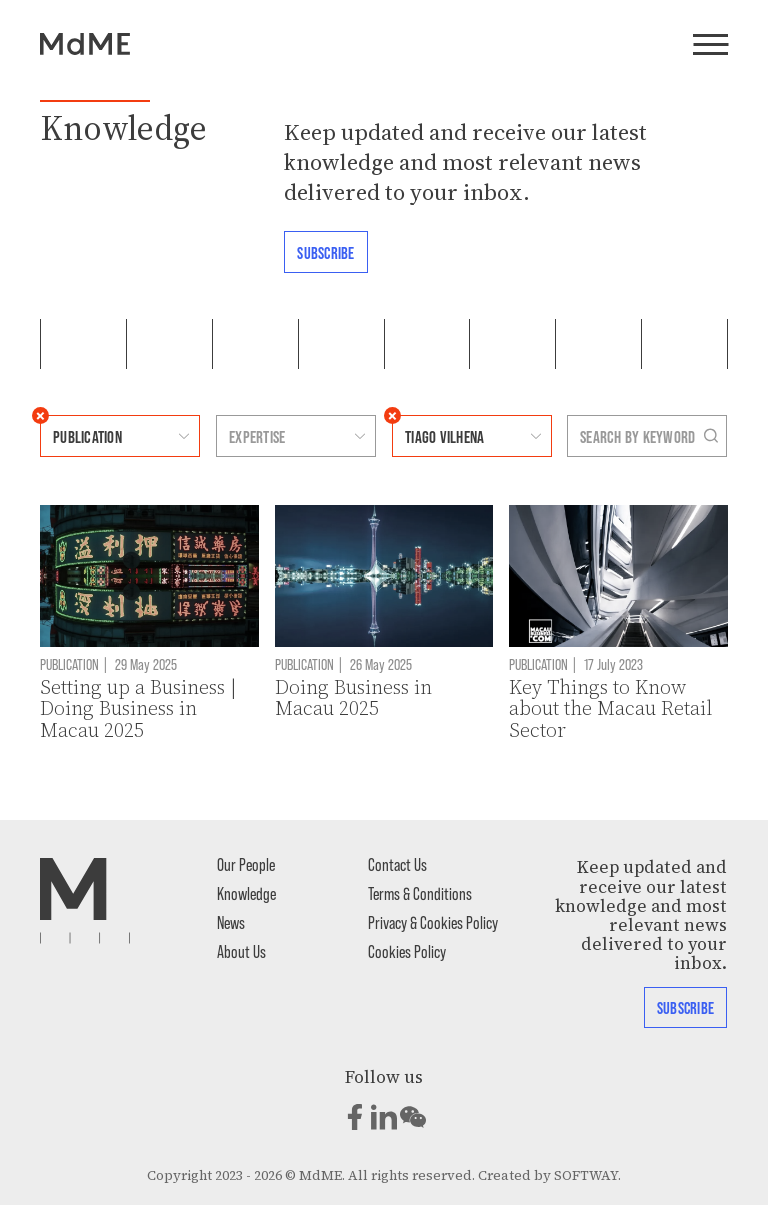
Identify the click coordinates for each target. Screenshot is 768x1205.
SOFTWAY (586, 1175)
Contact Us (397, 864)
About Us (241, 951)
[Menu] (710, 46)
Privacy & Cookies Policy (433, 922)
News (231, 922)
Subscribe (325, 252)
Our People (246, 864)
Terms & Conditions (420, 893)
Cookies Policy (407, 951)
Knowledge (246, 893)
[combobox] (101, 436)
